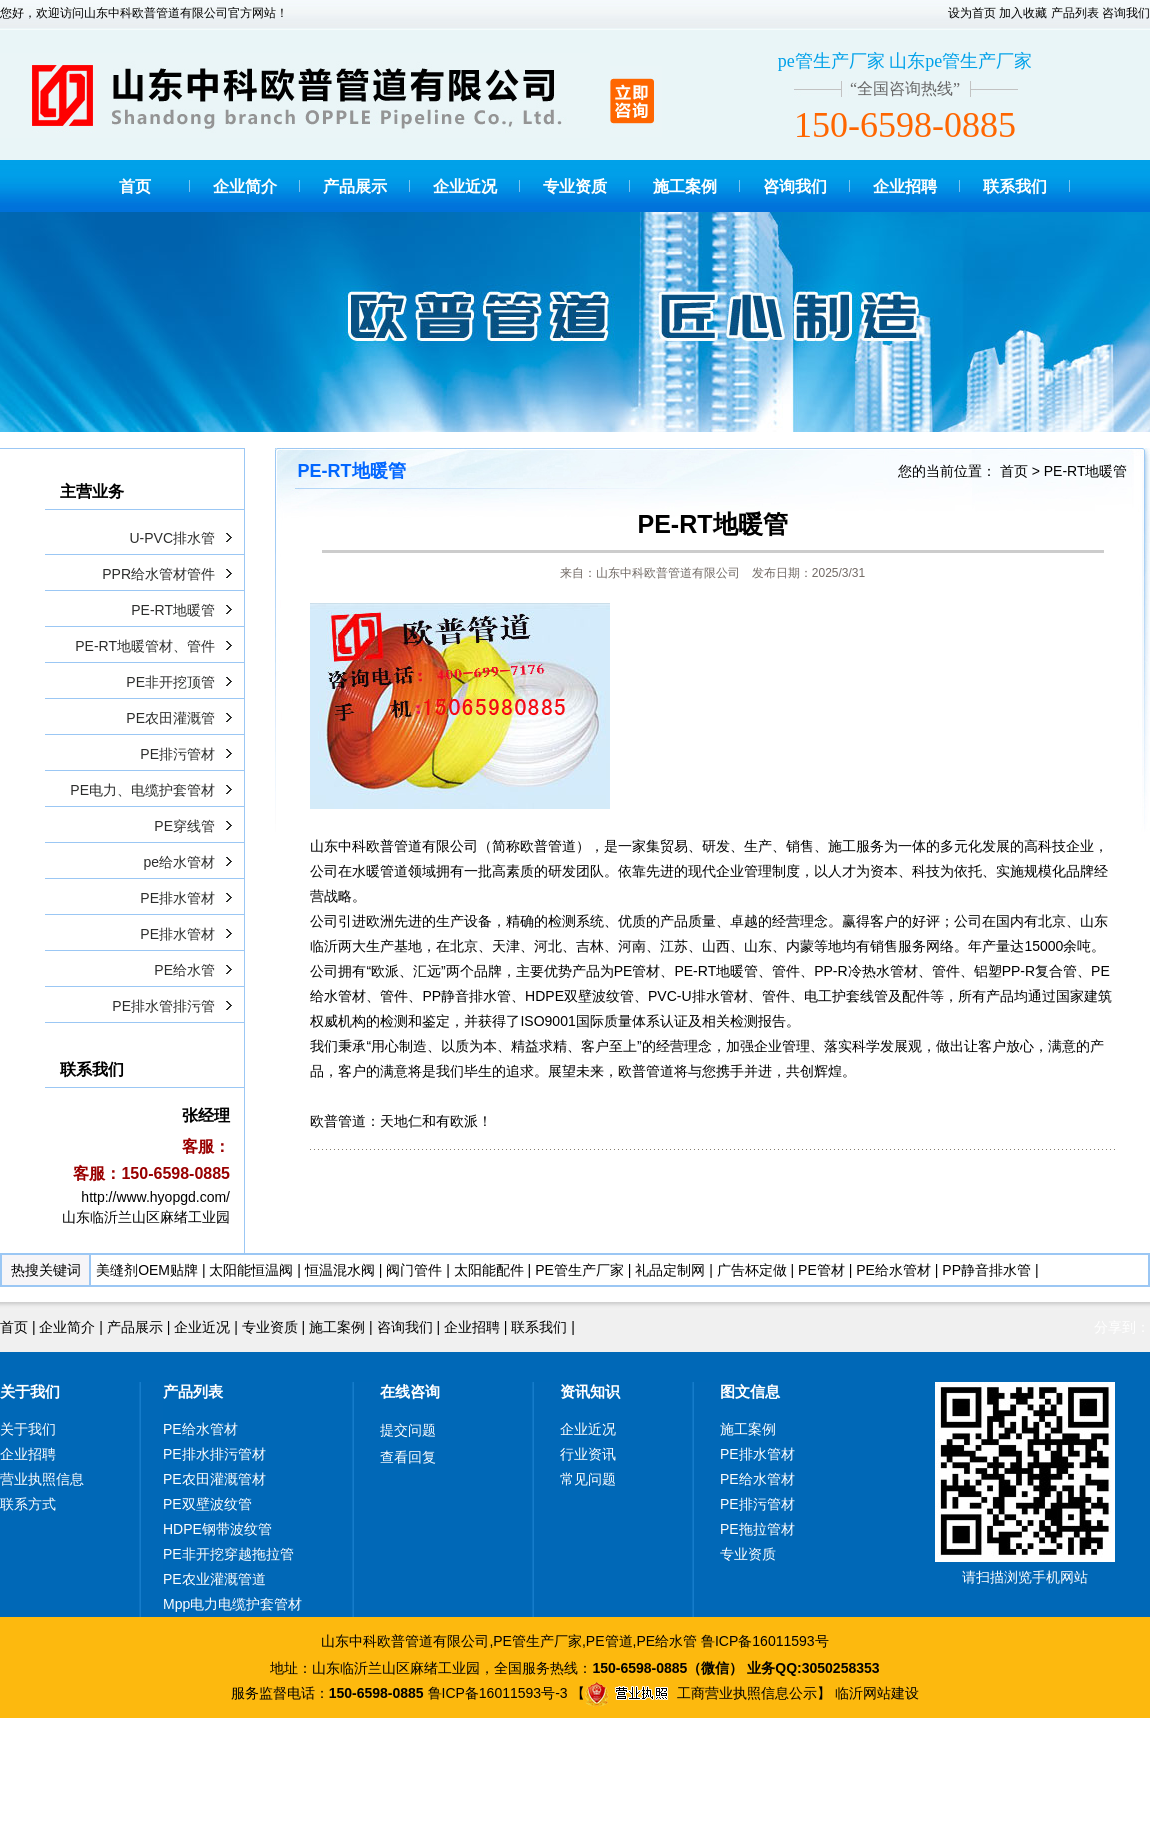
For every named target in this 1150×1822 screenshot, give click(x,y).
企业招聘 (905, 186)
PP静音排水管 (986, 1270)
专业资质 (575, 186)
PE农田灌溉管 (170, 718)
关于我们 (30, 1391)
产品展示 (355, 186)
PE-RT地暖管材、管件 (145, 646)
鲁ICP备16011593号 (765, 1641)
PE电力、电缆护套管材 (142, 790)
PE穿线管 (184, 826)
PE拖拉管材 (757, 1529)
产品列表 (1075, 13)
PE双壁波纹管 (207, 1504)
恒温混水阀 (340, 1270)
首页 (135, 186)
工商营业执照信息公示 (701, 1693)
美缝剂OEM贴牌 (147, 1270)
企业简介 (245, 186)
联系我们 (1015, 186)
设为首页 (972, 13)
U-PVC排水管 (172, 538)
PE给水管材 (893, 1270)
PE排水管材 (177, 898)
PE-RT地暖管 (173, 610)
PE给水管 (184, 970)
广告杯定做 (752, 1270)
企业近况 (465, 186)
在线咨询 (410, 1391)
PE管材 (821, 1270)
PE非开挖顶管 (170, 682)
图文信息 (750, 1391)
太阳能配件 (489, 1270)
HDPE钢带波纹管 (217, 1529)
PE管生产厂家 (579, 1270)
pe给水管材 (179, 862)
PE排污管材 (177, 754)
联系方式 (28, 1504)
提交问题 (408, 1430)
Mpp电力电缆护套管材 (232, 1604)
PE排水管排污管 (163, 1006)
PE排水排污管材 (214, 1454)
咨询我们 (1126, 13)
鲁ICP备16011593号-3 (498, 1693)
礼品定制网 (670, 1270)
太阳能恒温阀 (251, 1270)
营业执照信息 (42, 1479)
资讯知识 (590, 1391)
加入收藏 (1023, 13)
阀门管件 (414, 1270)
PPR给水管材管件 (158, 574)
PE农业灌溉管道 (214, 1579)
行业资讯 (588, 1454)
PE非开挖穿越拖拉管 (228, 1554)
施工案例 (685, 186)
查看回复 (408, 1457)
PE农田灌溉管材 (214, 1479)
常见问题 (588, 1479)
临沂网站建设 (877, 1693)
